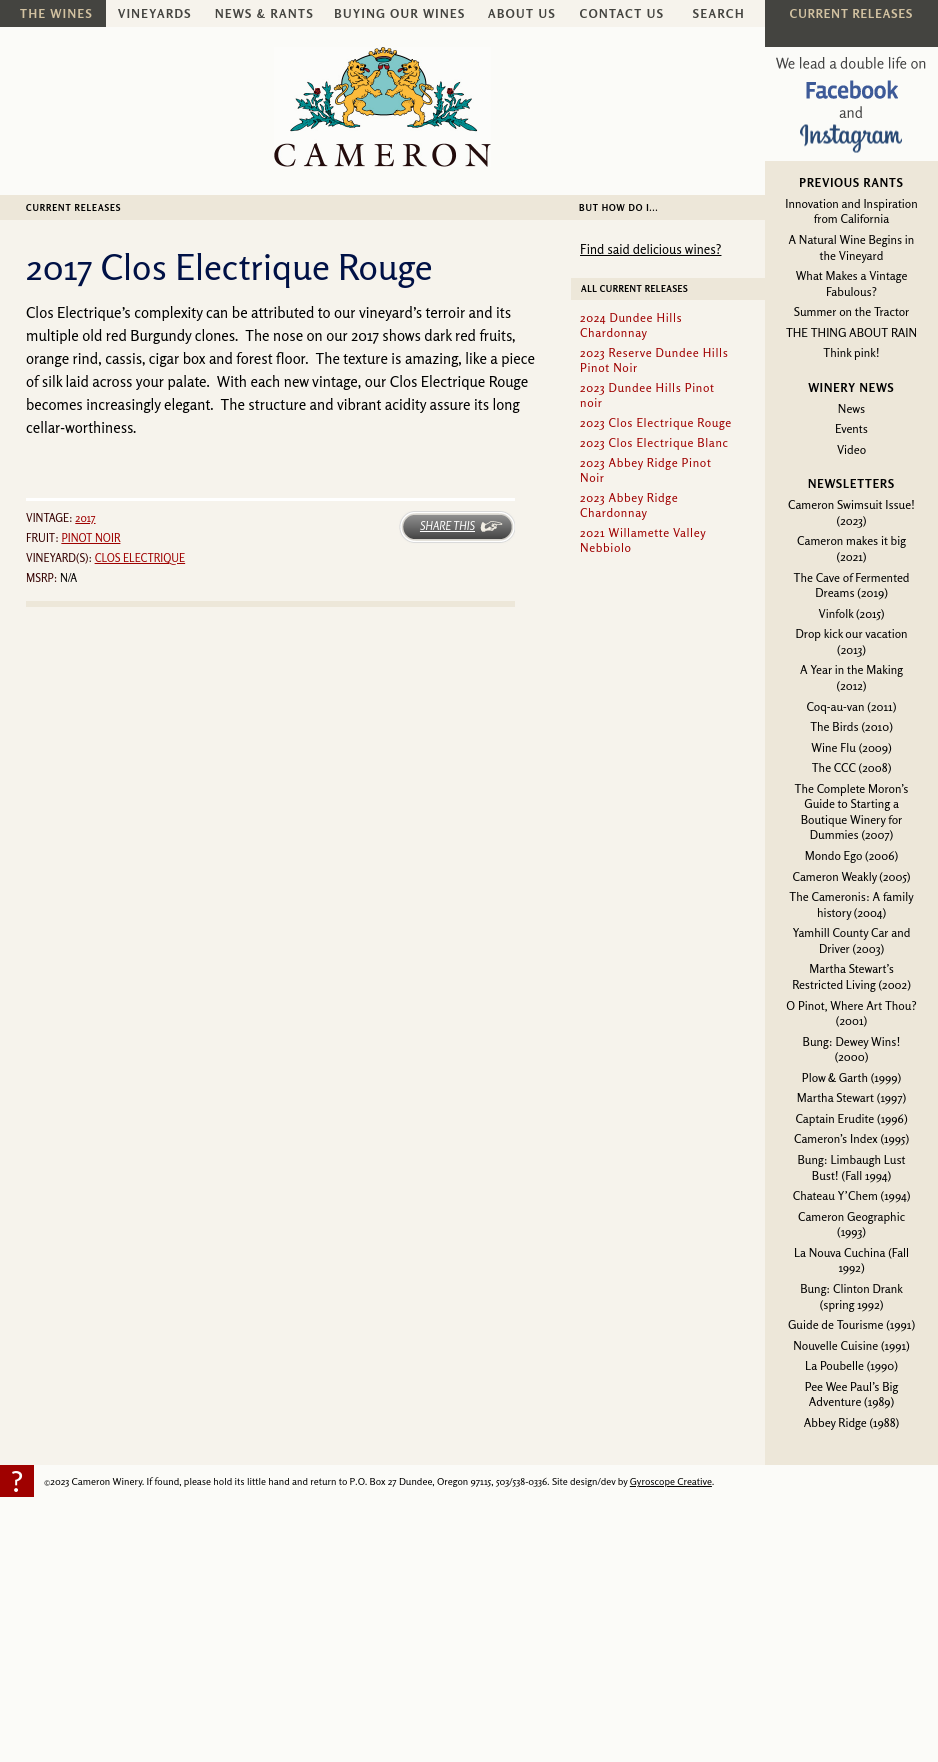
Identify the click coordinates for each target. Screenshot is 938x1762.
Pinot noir (90, 538)
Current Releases (73, 207)
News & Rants (264, 13)
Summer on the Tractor (852, 311)
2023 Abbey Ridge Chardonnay (629, 505)
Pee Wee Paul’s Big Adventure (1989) (852, 1394)
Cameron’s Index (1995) (851, 1138)
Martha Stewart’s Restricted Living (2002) (851, 976)
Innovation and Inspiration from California (851, 211)
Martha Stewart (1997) (851, 1097)
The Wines (56, 13)
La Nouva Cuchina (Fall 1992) (851, 1260)
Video (851, 449)
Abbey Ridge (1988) (851, 1422)
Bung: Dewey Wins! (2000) (852, 1049)
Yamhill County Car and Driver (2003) (852, 940)
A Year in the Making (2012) (851, 677)
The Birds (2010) (851, 726)
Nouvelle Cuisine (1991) (851, 1345)
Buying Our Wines (399, 13)
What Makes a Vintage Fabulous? (852, 283)
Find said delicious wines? (650, 249)
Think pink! (851, 352)
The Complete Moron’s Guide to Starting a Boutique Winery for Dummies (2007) (852, 812)
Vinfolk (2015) (852, 613)
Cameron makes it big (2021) (851, 548)
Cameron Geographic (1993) (851, 1224)
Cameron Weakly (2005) (851, 876)
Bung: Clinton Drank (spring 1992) (851, 1296)
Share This (447, 526)
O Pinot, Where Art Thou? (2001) (851, 1013)
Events (851, 428)
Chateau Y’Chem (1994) (852, 1195)
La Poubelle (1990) (851, 1365)
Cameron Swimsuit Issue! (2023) (851, 512)
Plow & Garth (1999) (852, 1077)
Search (719, 13)
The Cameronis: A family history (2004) (851, 904)
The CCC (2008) (852, 767)
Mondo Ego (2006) (851, 855)
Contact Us (622, 13)
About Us (522, 13)
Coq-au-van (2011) (852, 706)
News (851, 408)
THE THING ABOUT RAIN (851, 332)
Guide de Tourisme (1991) (851, 1324)
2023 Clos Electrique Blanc (654, 442)
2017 (85, 518)
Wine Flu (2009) (851, 747)
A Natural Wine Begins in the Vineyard (852, 247)
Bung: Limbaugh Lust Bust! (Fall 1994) (851, 1167)
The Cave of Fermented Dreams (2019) (852, 585)
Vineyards (155, 13)
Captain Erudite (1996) (851, 1118)
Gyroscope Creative (671, 1481)
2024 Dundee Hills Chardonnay (631, 325)
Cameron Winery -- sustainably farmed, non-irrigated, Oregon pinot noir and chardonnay (382, 107)
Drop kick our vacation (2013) (851, 641)
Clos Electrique (140, 558)
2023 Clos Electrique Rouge (656, 422)
